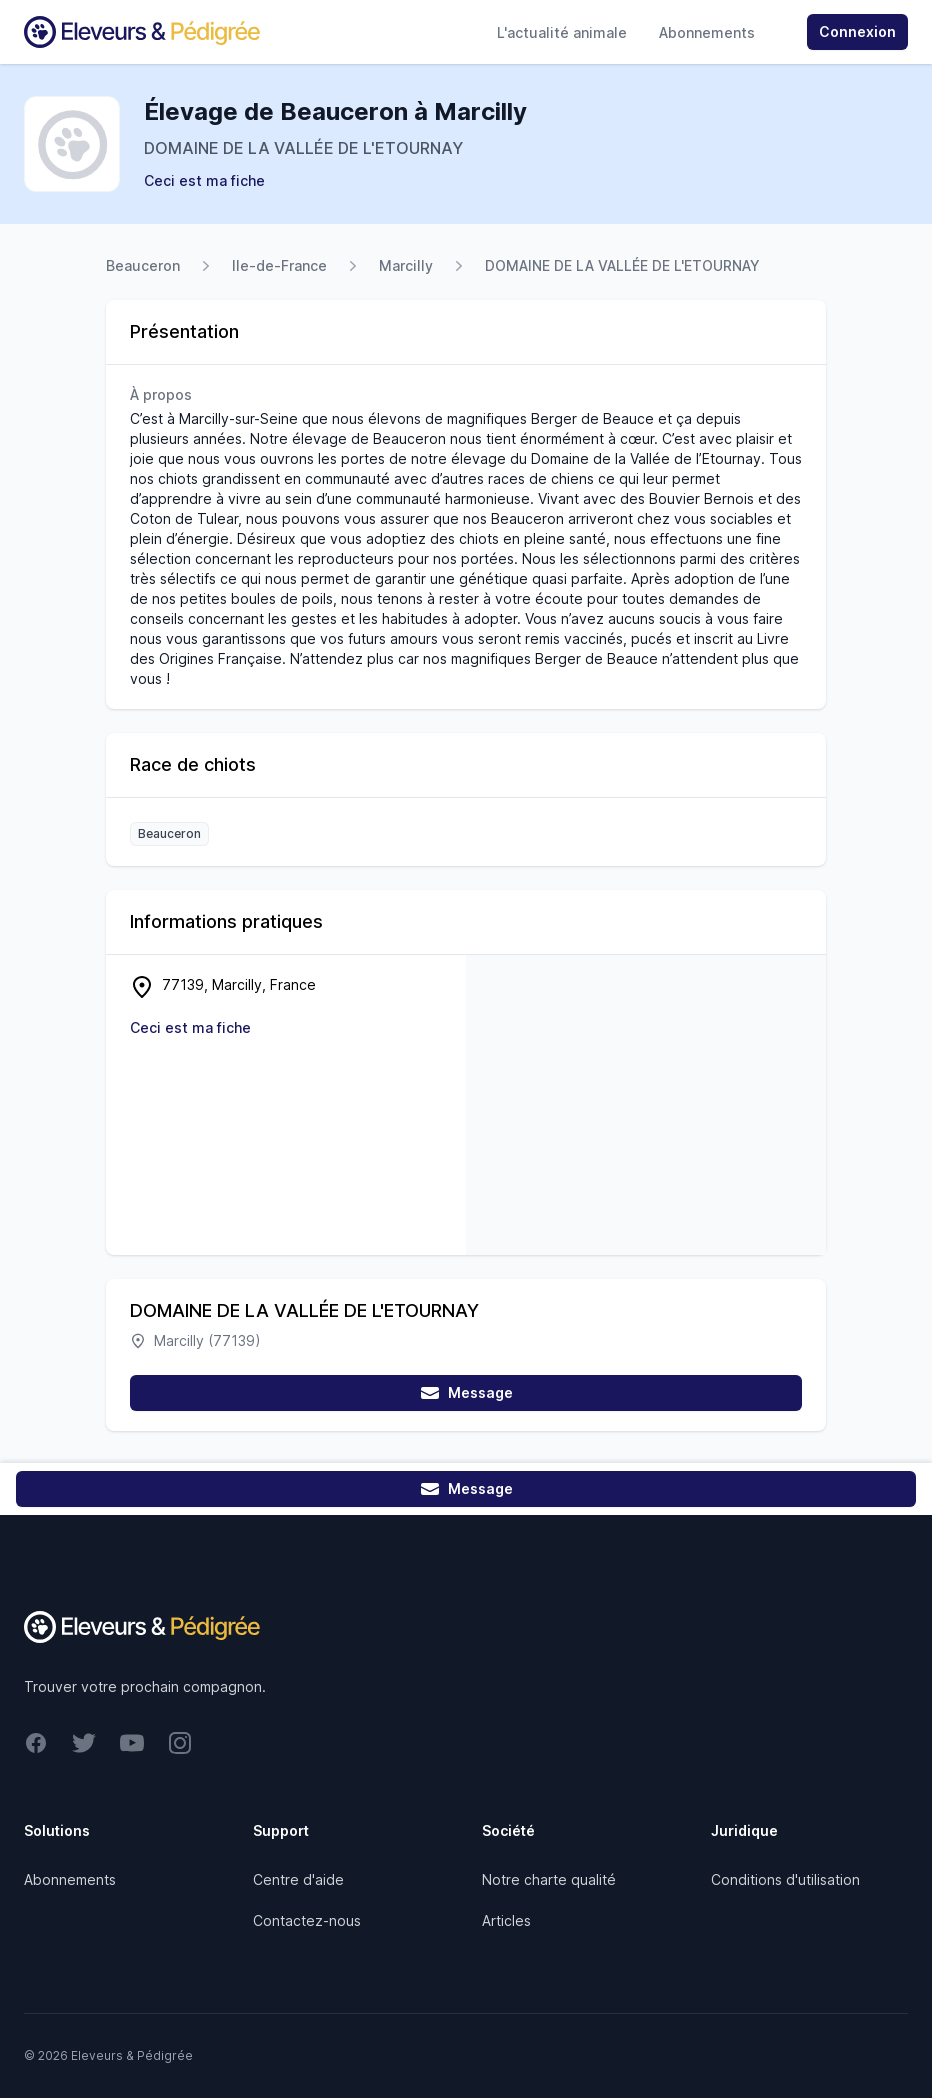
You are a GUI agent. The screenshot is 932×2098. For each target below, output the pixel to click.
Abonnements (707, 32)
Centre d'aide (298, 1879)
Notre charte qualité (549, 1879)
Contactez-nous (307, 1920)
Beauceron (143, 265)
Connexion (857, 31)
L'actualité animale (562, 32)
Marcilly (406, 265)
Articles (506, 1920)
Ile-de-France (279, 265)
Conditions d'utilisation (785, 1879)
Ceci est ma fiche (204, 180)
